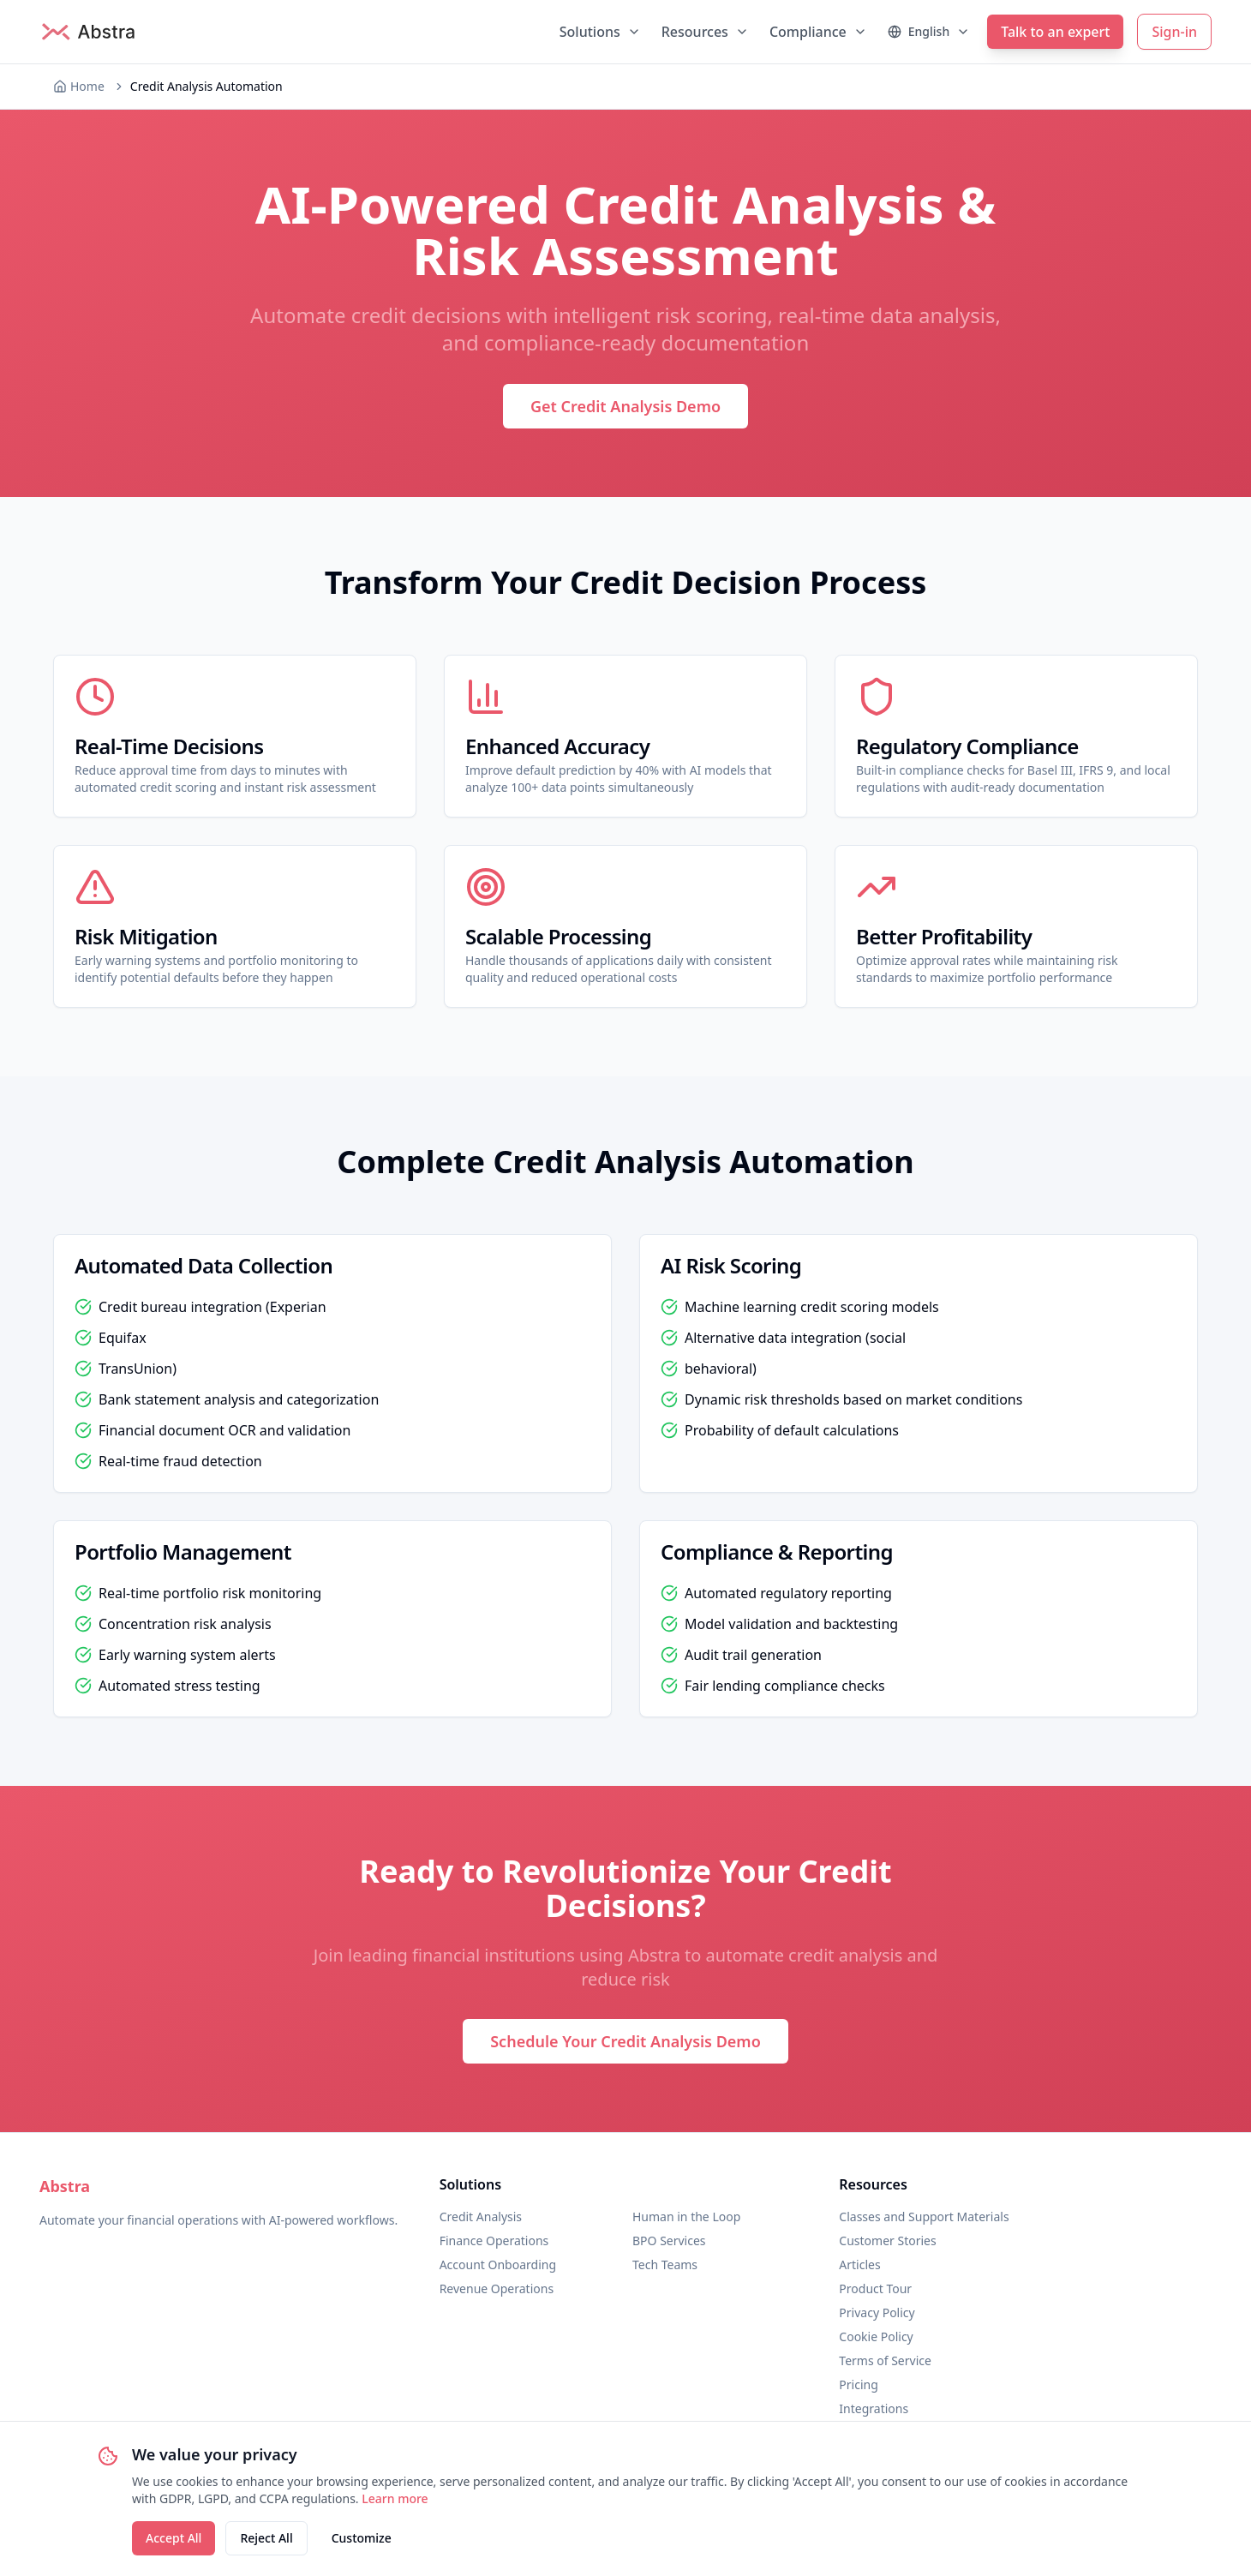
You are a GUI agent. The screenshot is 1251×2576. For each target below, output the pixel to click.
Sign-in (1174, 31)
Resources (705, 31)
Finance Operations (494, 2240)
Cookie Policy (876, 2336)
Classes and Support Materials (924, 2216)
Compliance (818, 31)
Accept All (173, 2538)
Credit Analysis (481, 2216)
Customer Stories (887, 2240)
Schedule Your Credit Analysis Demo (625, 2041)
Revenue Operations (497, 2288)
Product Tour (875, 2288)
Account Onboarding (498, 2264)
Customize (362, 2538)
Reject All (266, 2538)
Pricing (858, 2384)
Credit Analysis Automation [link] (206, 86)
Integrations (873, 2408)
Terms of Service (885, 2360)
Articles (859, 2264)
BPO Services (669, 2240)
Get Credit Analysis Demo (625, 406)
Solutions (600, 31)
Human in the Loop (686, 2216)
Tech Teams (664, 2264)
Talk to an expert (1055, 31)
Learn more (395, 2498)
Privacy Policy (876, 2312)
